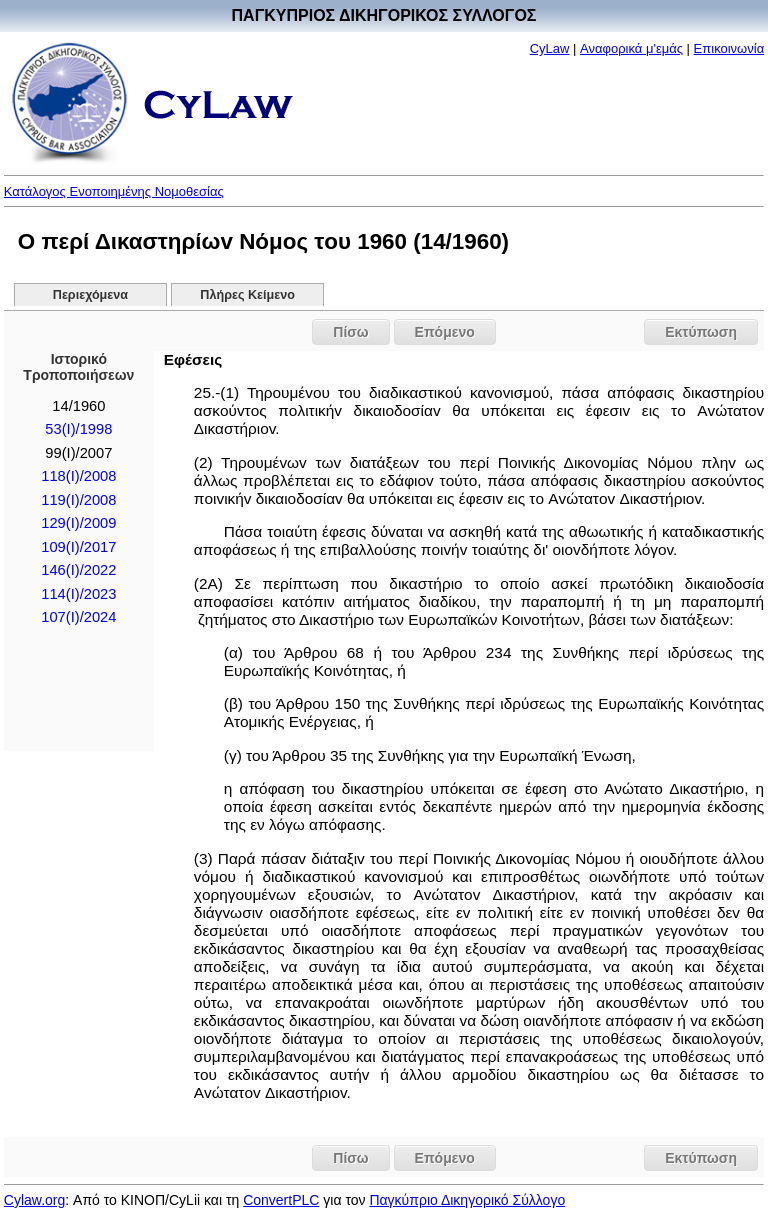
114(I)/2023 (78, 594)
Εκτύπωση (701, 332)
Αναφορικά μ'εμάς (631, 48)
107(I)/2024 (78, 617)
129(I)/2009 (78, 523)
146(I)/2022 (78, 570)
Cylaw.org (34, 1200)
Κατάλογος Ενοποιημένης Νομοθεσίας (114, 191)
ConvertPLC (281, 1200)
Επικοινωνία (729, 48)
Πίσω (350, 332)
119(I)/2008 (78, 500)
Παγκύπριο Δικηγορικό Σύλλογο (467, 1200)
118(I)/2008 (78, 476)
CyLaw (550, 48)
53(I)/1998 (78, 429)
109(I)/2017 (78, 547)
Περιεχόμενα (90, 295)
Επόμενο (445, 332)
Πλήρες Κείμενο (247, 295)
